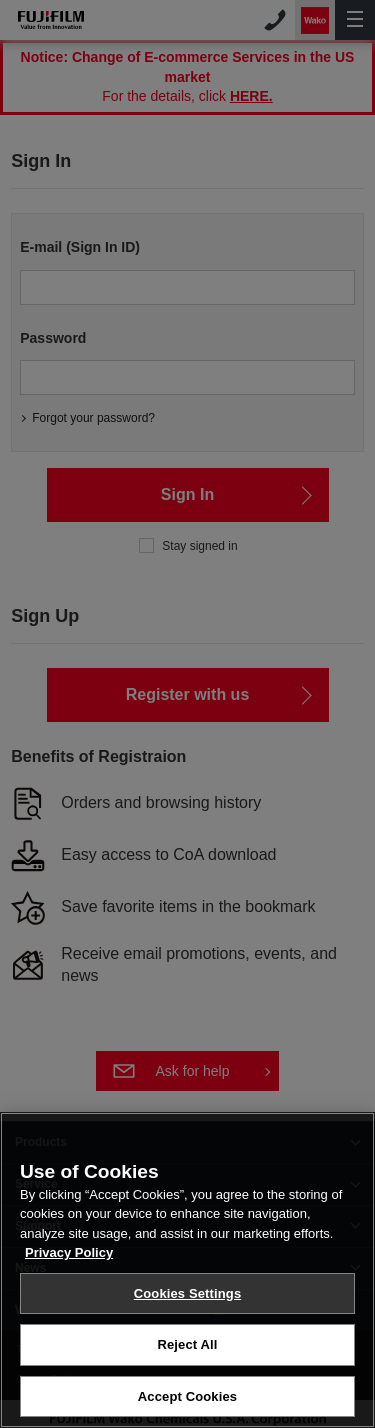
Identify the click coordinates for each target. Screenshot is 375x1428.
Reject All (187, 1365)
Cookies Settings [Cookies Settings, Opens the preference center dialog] (188, 1313)
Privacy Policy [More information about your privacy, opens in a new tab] (69, 1272)
